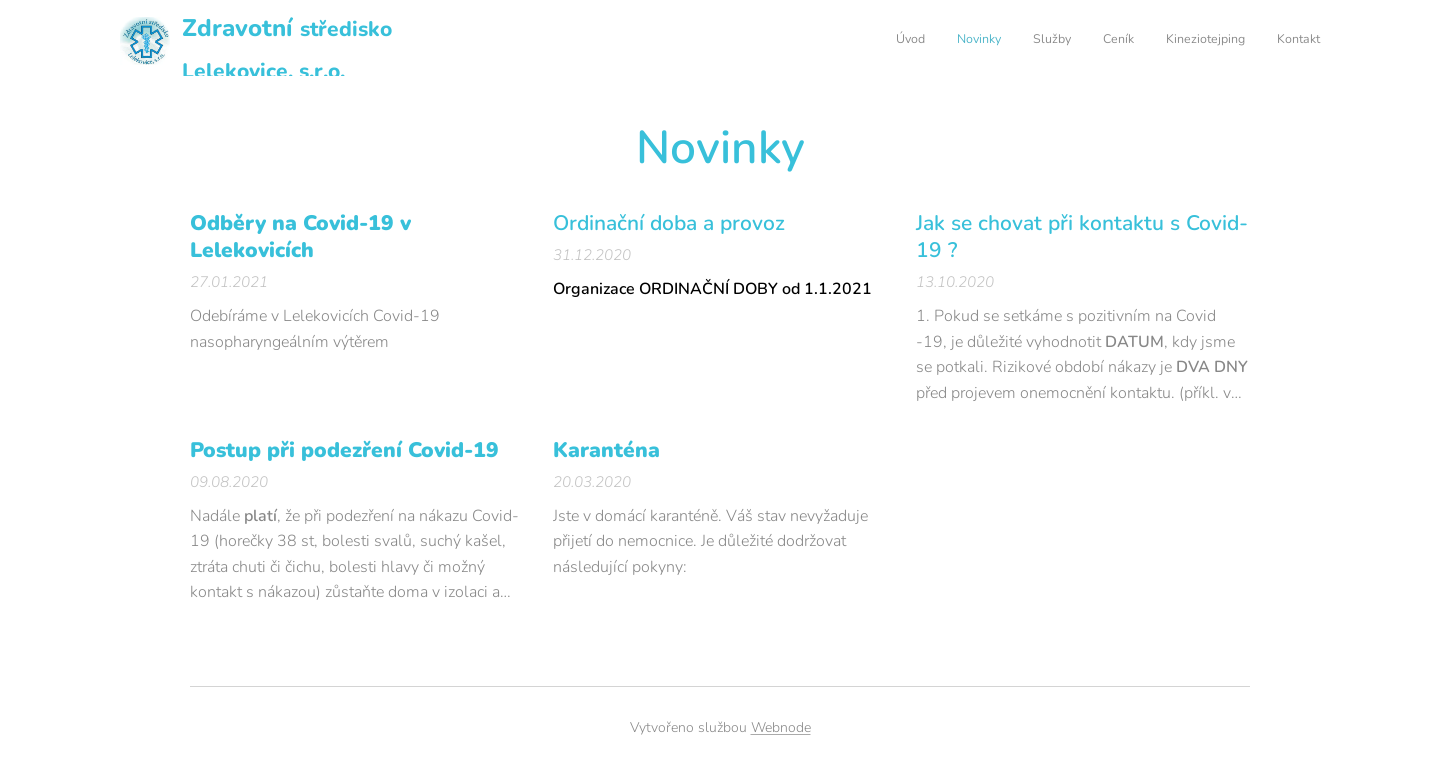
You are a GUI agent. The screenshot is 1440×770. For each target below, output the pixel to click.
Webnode (781, 727)
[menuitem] (1165, 41)
